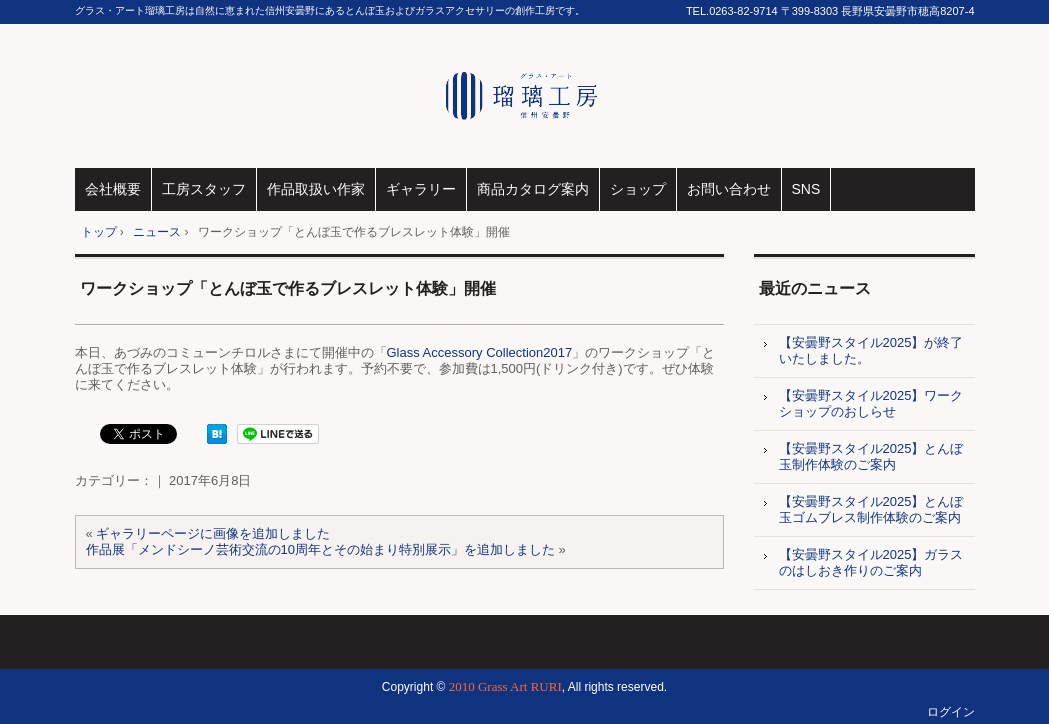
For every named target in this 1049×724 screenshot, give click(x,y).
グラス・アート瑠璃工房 (524, 96)
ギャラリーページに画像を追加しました (213, 533)
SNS (806, 189)
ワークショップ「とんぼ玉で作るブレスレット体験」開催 (288, 288)
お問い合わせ (729, 189)
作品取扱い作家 (316, 189)
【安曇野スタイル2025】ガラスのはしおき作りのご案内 (871, 562)
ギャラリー (421, 189)
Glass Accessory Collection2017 (480, 352)
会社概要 (113, 189)
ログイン (951, 712)
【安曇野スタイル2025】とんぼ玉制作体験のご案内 (871, 456)
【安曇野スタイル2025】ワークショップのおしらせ (871, 403)
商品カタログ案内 (533, 189)
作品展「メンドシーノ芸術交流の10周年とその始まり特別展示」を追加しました (320, 549)
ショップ (638, 189)
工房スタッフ (204, 189)
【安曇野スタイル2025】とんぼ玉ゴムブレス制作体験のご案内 (871, 509)
